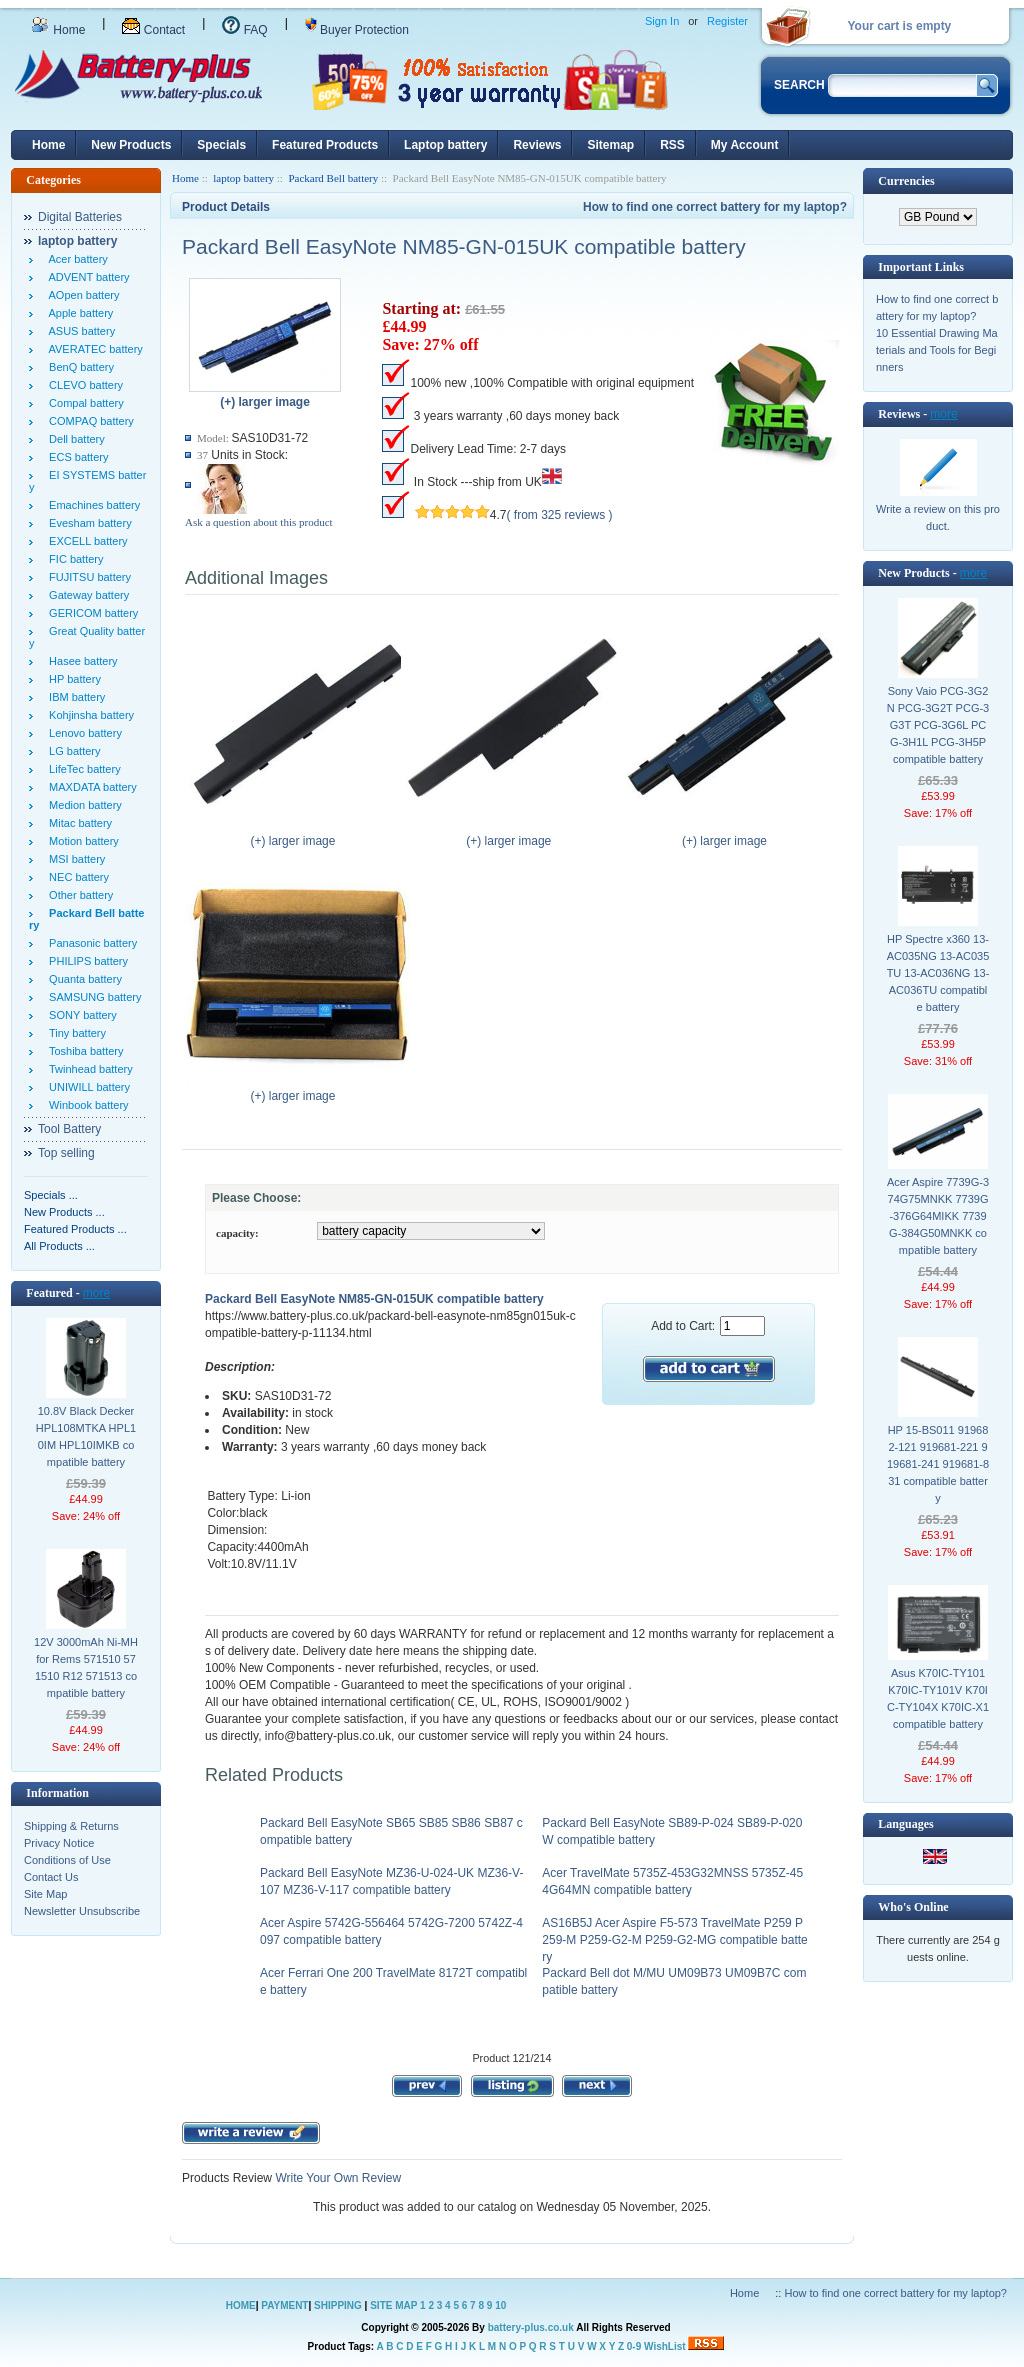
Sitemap (610, 145)
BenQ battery (78, 367)
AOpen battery (81, 295)
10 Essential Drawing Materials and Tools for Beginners (937, 350)
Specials (221, 145)
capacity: (237, 1233)
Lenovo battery (82, 733)
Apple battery (78, 313)
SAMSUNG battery (92, 997)
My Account (745, 145)
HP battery (72, 679)
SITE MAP (393, 2305)
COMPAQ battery (88, 421)
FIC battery (73, 559)
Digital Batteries (80, 217)
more (96, 1293)
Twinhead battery (88, 1069)
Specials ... (51, 1195)
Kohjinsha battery (88, 715)
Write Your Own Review (336, 2178)
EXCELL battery (85, 541)
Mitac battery (77, 823)
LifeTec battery (82, 769)
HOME (241, 2305)
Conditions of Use (67, 1860)
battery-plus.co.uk (531, 2327)
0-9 (634, 2346)
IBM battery (74, 697)
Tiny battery (74, 1033)
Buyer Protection (357, 30)
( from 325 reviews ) (560, 515)
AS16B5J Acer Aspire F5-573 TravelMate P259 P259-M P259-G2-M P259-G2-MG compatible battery (674, 1940)
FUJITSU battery (87, 577)
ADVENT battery (86, 277)
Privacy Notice (59, 1843)
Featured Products (325, 145)
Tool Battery (69, 1129)
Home (58, 30)
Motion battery (81, 841)
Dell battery (74, 439)
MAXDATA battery (90, 787)
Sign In (662, 21)
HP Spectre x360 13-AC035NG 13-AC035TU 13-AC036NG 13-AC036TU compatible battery (938, 973)
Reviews (537, 145)
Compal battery (83, 403)
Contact (153, 30)
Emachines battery (91, 505)
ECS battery (75, 457)
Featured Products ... (75, 1229)
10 (500, 2305)
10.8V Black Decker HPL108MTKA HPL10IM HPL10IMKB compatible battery (86, 1436)
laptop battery (243, 178)
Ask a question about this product (259, 522)
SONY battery (80, 1015)
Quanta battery (82, 979)
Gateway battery (86, 595)
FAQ (244, 30)
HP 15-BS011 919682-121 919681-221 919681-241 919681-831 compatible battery (938, 1464)
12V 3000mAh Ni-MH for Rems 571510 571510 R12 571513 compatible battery (86, 1667)
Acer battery (75, 259)
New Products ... (64, 1212)
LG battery (71, 751)
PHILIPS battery (85, 961)
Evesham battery (87, 523)
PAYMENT (284, 2305)
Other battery (78, 895)
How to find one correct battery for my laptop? (715, 207)
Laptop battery (445, 145)
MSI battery (74, 859)
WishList (665, 2346)
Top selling (66, 1153)
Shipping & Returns (71, 1826)
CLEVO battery (83, 385)
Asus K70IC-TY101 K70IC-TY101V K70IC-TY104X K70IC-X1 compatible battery (938, 1698)
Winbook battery (86, 1105)
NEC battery (76, 877)
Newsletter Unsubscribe (82, 1911)
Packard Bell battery (333, 178)
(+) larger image (297, 835)
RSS (672, 145)
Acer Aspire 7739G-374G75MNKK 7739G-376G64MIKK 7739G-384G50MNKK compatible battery (938, 1216)
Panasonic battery (90, 943)
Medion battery (82, 805)
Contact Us (51, 1877)
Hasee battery (80, 661)
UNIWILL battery (86, 1087)
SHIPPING (338, 2305)
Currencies (906, 181)
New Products (131, 145)
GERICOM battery (90, 613)
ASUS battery (79, 331)
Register (727, 21)
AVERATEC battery (93, 349)
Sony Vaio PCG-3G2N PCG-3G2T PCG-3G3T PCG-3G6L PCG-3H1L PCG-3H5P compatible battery (938, 725)
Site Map (45, 1894)
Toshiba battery (83, 1051)
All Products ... (59, 1246)
